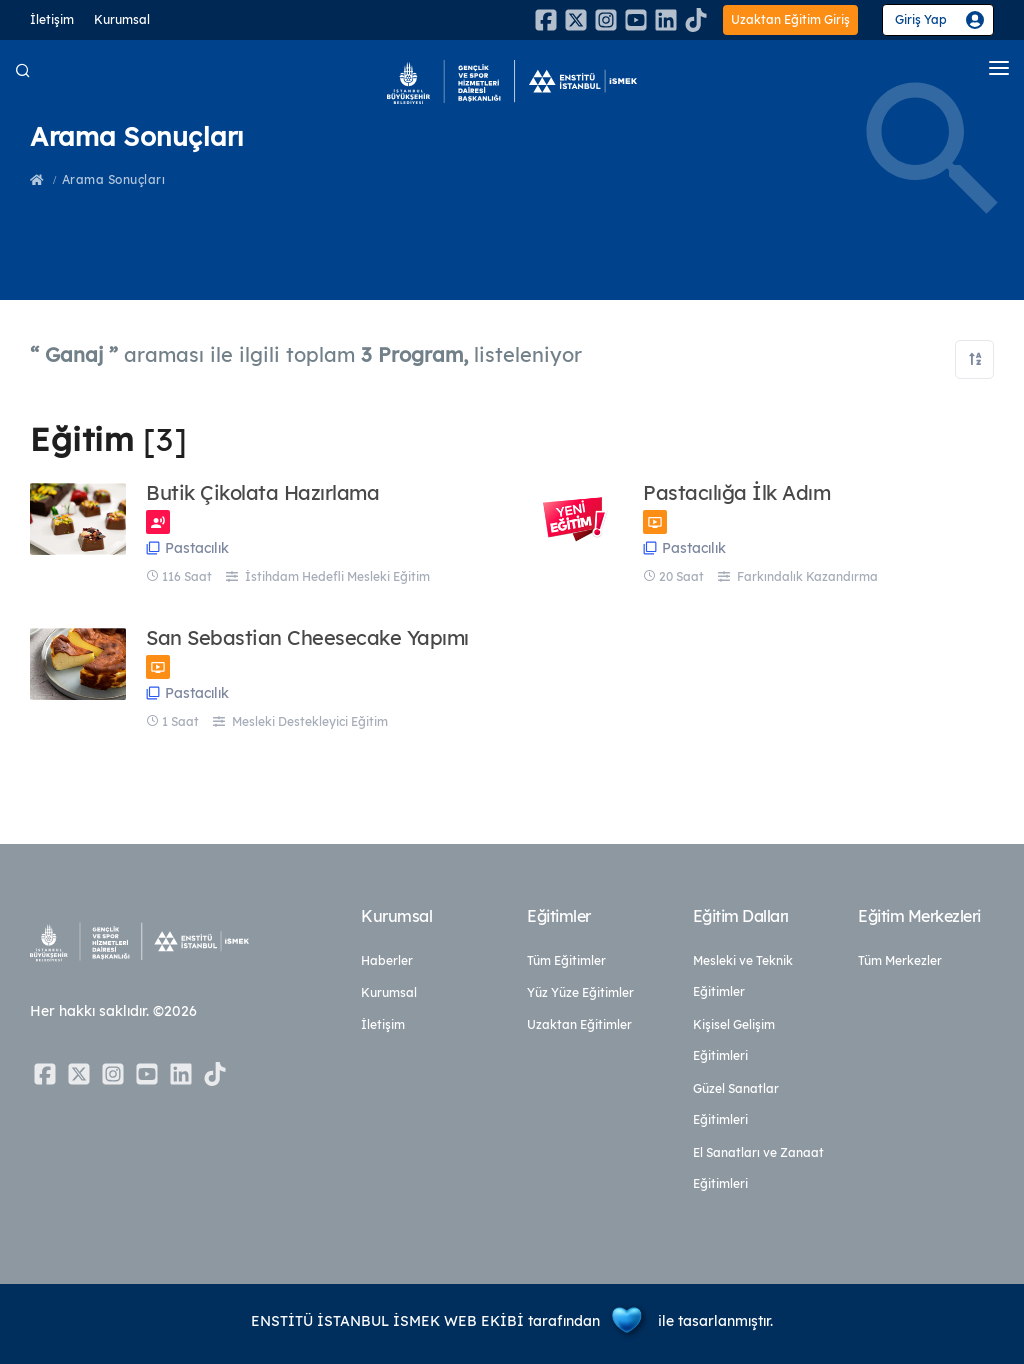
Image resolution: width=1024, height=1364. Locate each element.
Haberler (387, 960)
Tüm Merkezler (900, 960)
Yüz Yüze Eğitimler (580, 992)
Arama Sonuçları (114, 179)
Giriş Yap (921, 19)
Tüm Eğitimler (566, 960)
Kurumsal (122, 19)
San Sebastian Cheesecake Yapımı (307, 638)
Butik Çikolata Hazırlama (262, 493)
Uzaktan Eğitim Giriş (790, 19)
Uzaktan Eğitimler (579, 1024)
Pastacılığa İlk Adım (736, 493)
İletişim (52, 19)
